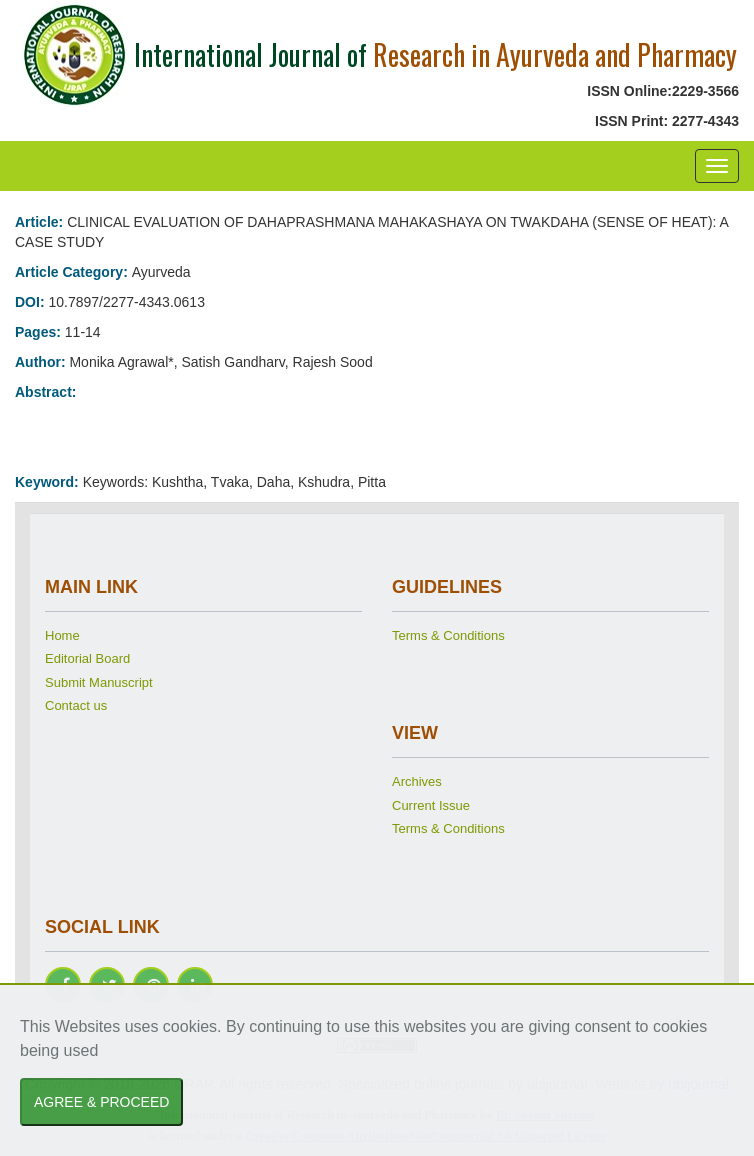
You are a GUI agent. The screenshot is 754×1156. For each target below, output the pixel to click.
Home (62, 635)
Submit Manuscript (99, 682)
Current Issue (431, 805)
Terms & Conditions (448, 635)
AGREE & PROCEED (101, 1102)
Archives (417, 781)
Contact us (76, 705)
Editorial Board (87, 658)
